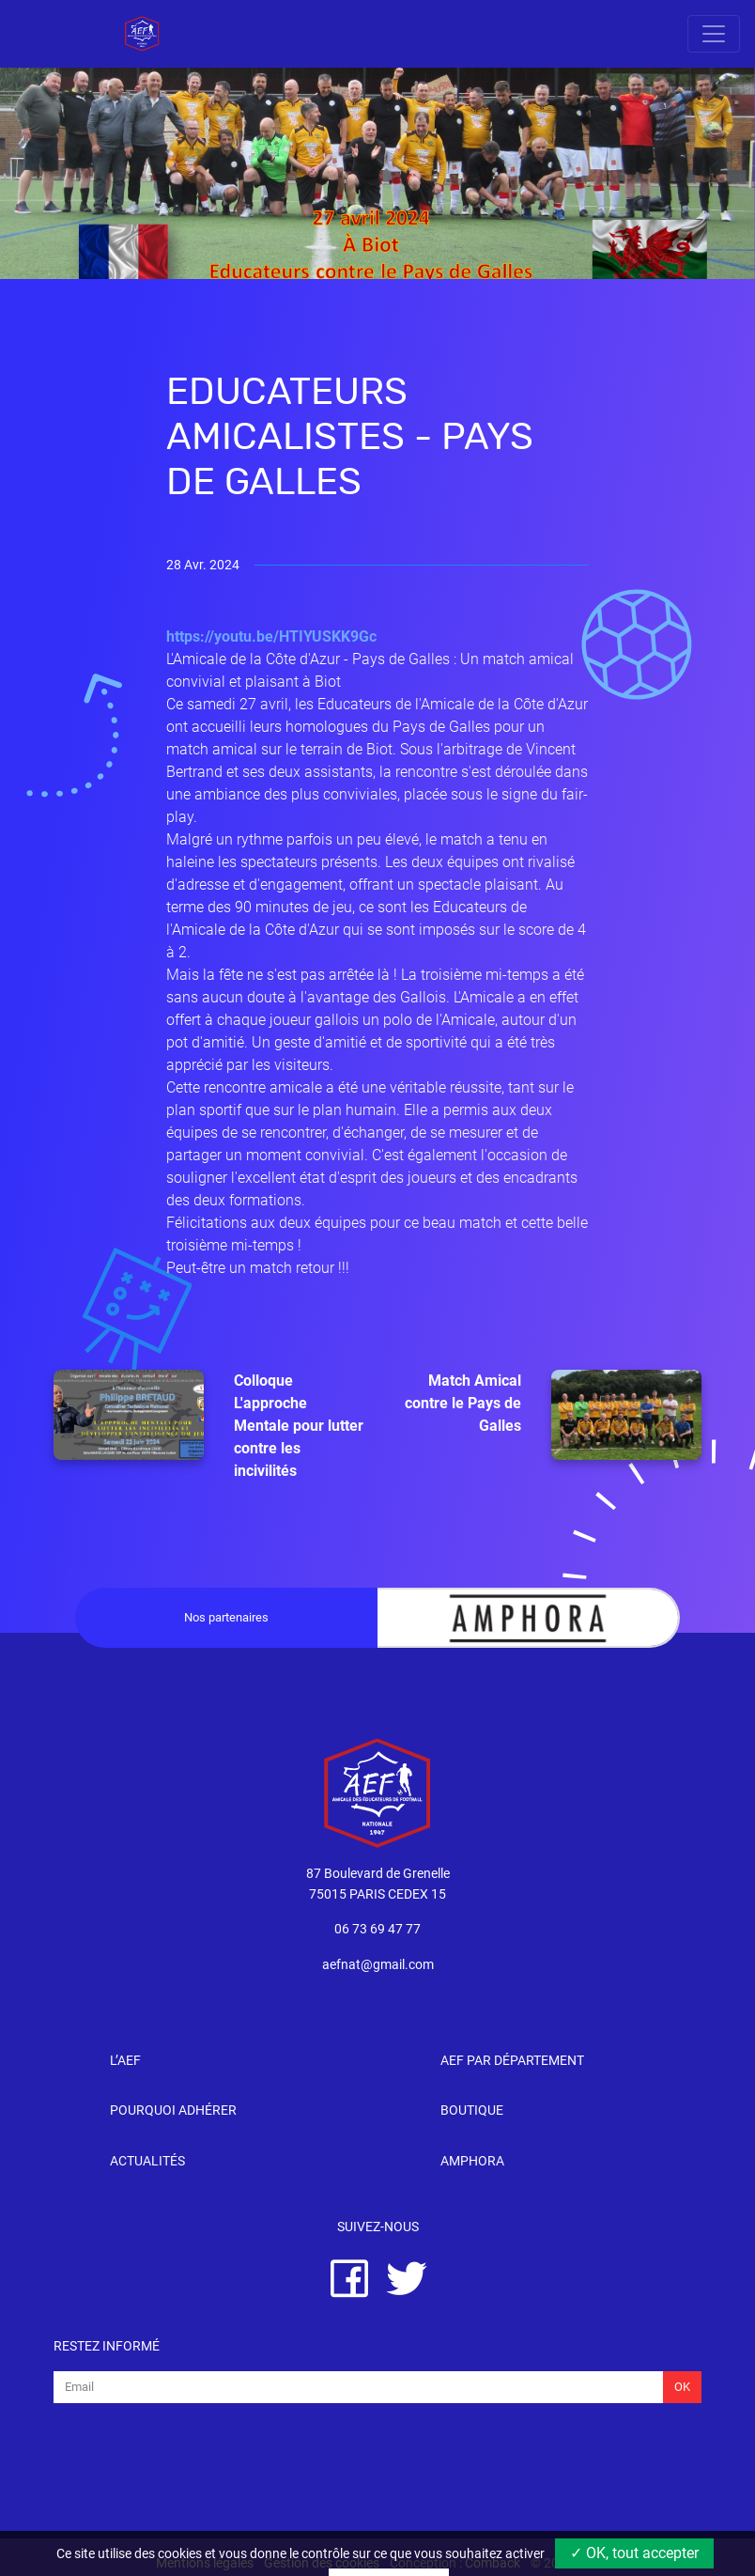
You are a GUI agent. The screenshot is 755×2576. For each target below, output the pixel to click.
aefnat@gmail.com (378, 1965)
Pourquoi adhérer (173, 2110)
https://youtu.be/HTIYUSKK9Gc (271, 636)
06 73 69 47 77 (377, 1929)
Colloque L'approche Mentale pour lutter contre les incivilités (208, 1425)
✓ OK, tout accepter (634, 2553)
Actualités (147, 2161)
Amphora (472, 2161)
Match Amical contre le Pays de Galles (553, 1415)
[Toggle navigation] (713, 34)
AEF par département (512, 2061)
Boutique (471, 2110)
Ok (682, 2387)
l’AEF (125, 2061)
